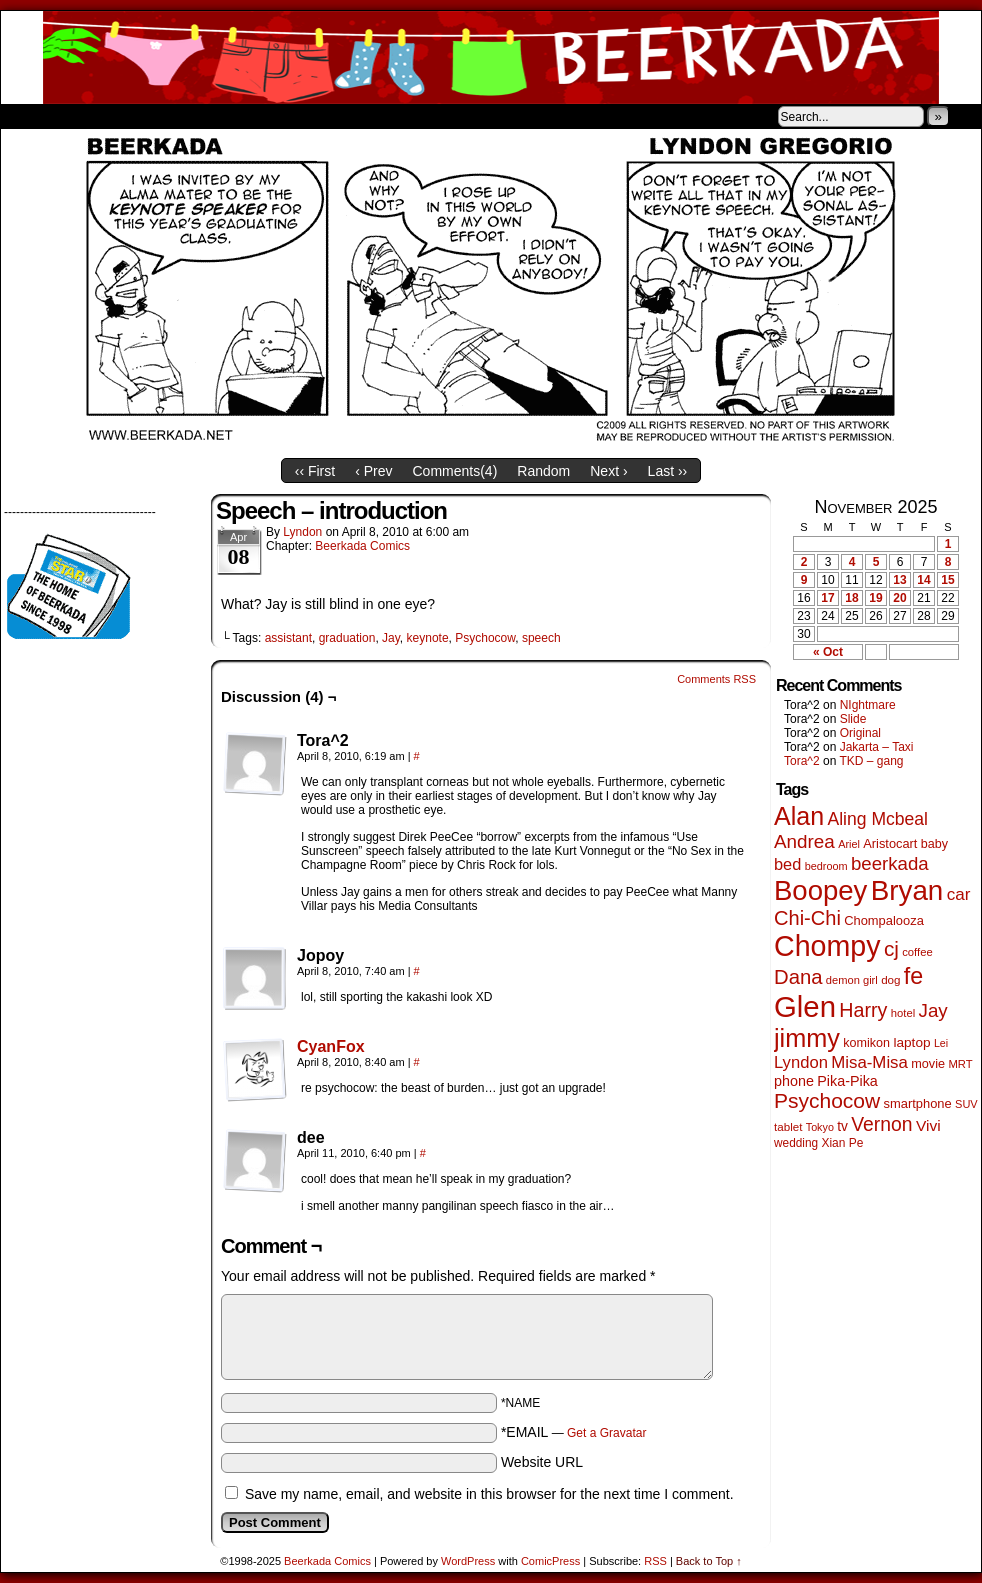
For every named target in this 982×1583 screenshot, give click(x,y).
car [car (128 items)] (959, 894)
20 (899, 598)
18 (851, 598)
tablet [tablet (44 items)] (788, 1126)
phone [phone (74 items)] (794, 1081)
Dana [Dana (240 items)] (798, 977)
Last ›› (668, 471)
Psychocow (485, 638)
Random (543, 471)
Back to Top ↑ (709, 1561)
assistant (288, 638)
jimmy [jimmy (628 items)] (807, 1038)
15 (947, 580)
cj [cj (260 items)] (891, 948)
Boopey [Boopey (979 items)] (820, 890)
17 (827, 598)
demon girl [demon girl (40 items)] (852, 980)
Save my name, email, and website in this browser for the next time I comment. (489, 1494)
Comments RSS (716, 679)
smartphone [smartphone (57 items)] (918, 1103)
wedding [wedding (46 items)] (796, 1143)
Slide (853, 719)
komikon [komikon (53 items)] (866, 1043)
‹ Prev (373, 471)
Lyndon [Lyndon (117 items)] (801, 1062)
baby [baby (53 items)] (934, 844)
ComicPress (550, 1561)
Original (860, 733)
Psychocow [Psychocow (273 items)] (827, 1100)
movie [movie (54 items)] (928, 1064)
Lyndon (302, 532)
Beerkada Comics (491, 57)
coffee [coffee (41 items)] (917, 952)
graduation (347, 638)
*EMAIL (574, 1432)
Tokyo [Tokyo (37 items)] (820, 1127)
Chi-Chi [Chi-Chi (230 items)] (807, 918)
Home (29, 116)
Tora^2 (802, 761)
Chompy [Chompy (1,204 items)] (827, 946)
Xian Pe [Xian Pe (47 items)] (842, 1143)
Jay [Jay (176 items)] (933, 1010)
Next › (608, 471)
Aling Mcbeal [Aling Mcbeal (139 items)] (877, 819)
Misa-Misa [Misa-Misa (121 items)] (869, 1062)
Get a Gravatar (606, 1433)
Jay (391, 638)
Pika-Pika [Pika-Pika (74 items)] (847, 1081)
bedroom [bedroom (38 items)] (826, 866)
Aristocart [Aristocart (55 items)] (890, 843)
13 (899, 580)
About (88, 116)
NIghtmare (868, 705)
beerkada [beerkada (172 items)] (890, 863)
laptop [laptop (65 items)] (911, 1042)
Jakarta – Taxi (877, 747)
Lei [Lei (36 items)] (941, 1043)
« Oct (828, 652)
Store (150, 116)
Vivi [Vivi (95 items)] (928, 1125)
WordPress (468, 1561)
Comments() (455, 471)
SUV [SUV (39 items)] (966, 1104)
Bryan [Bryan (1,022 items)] (907, 890)
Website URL (542, 1462)
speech (541, 638)
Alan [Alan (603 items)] (799, 816)
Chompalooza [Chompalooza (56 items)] (884, 920)
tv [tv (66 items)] (842, 1126)
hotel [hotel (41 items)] (903, 1013)
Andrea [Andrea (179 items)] (804, 841)
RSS (655, 1561)
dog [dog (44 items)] (890, 979)
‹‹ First (315, 471)
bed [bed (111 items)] (787, 864)
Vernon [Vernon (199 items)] (881, 1124)
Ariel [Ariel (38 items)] (849, 844)
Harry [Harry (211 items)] (863, 1010)
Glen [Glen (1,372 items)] (805, 1006)
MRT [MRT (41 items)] (960, 1064)
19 (875, 598)
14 (923, 580)
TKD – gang (871, 761)
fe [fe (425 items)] (913, 976)
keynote (428, 638)
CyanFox (331, 1046)
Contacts (226, 116)
